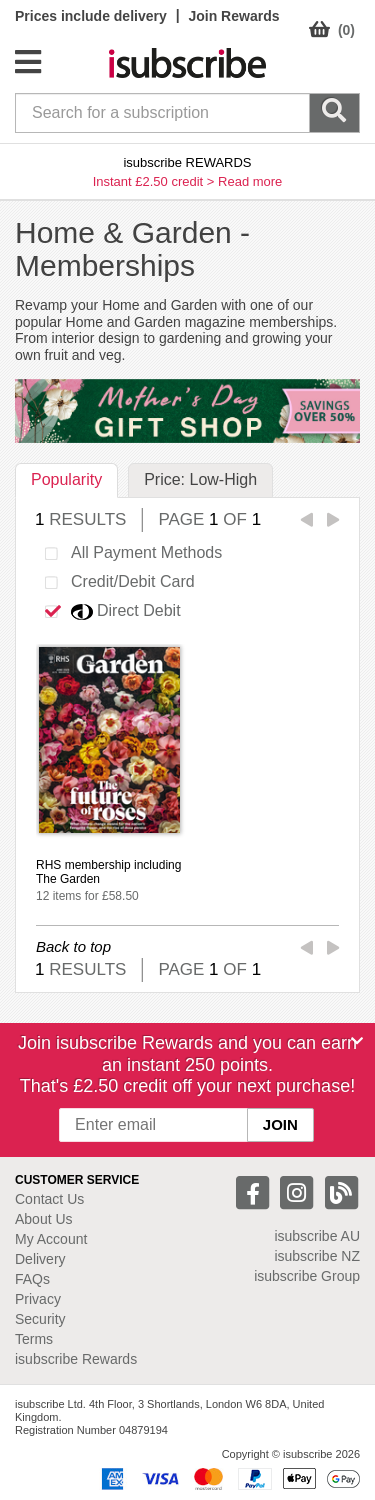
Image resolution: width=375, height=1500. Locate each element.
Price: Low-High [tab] (200, 479)
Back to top (73, 946)
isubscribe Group (307, 1276)
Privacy (38, 1299)
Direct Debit (106, 612)
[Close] (357, 1041)
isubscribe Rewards (76, 1359)
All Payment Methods (126, 554)
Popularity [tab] (66, 479)
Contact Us (49, 1199)
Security (40, 1319)
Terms (34, 1339)
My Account (51, 1239)
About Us (44, 1219)
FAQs (32, 1279)
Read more (250, 181)
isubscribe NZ (317, 1256)
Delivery (40, 1259)
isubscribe (317, 1236)
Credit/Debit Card (113, 583)
